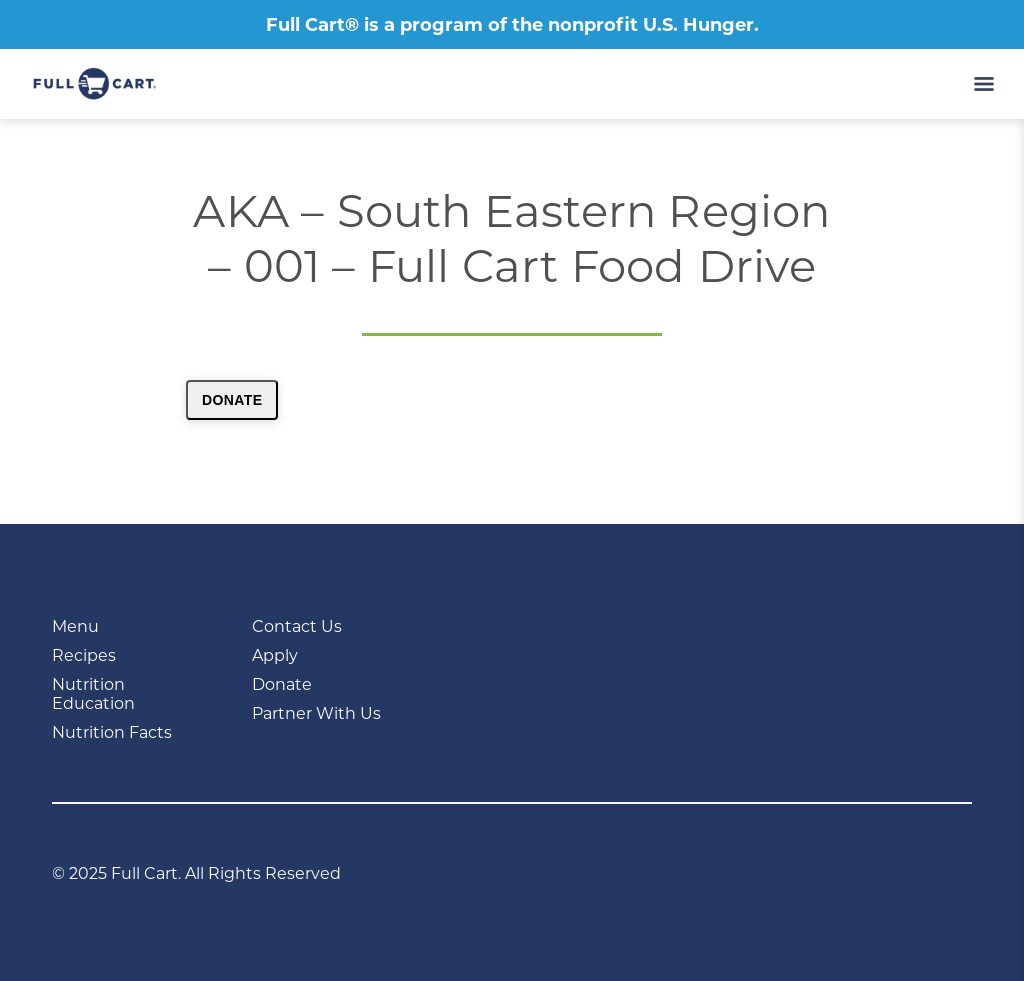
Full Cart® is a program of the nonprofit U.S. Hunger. (512, 25)
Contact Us (297, 626)
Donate (232, 400)
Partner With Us (316, 713)
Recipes (84, 655)
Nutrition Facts (112, 732)
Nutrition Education (93, 694)
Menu (75, 626)
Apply (275, 655)
